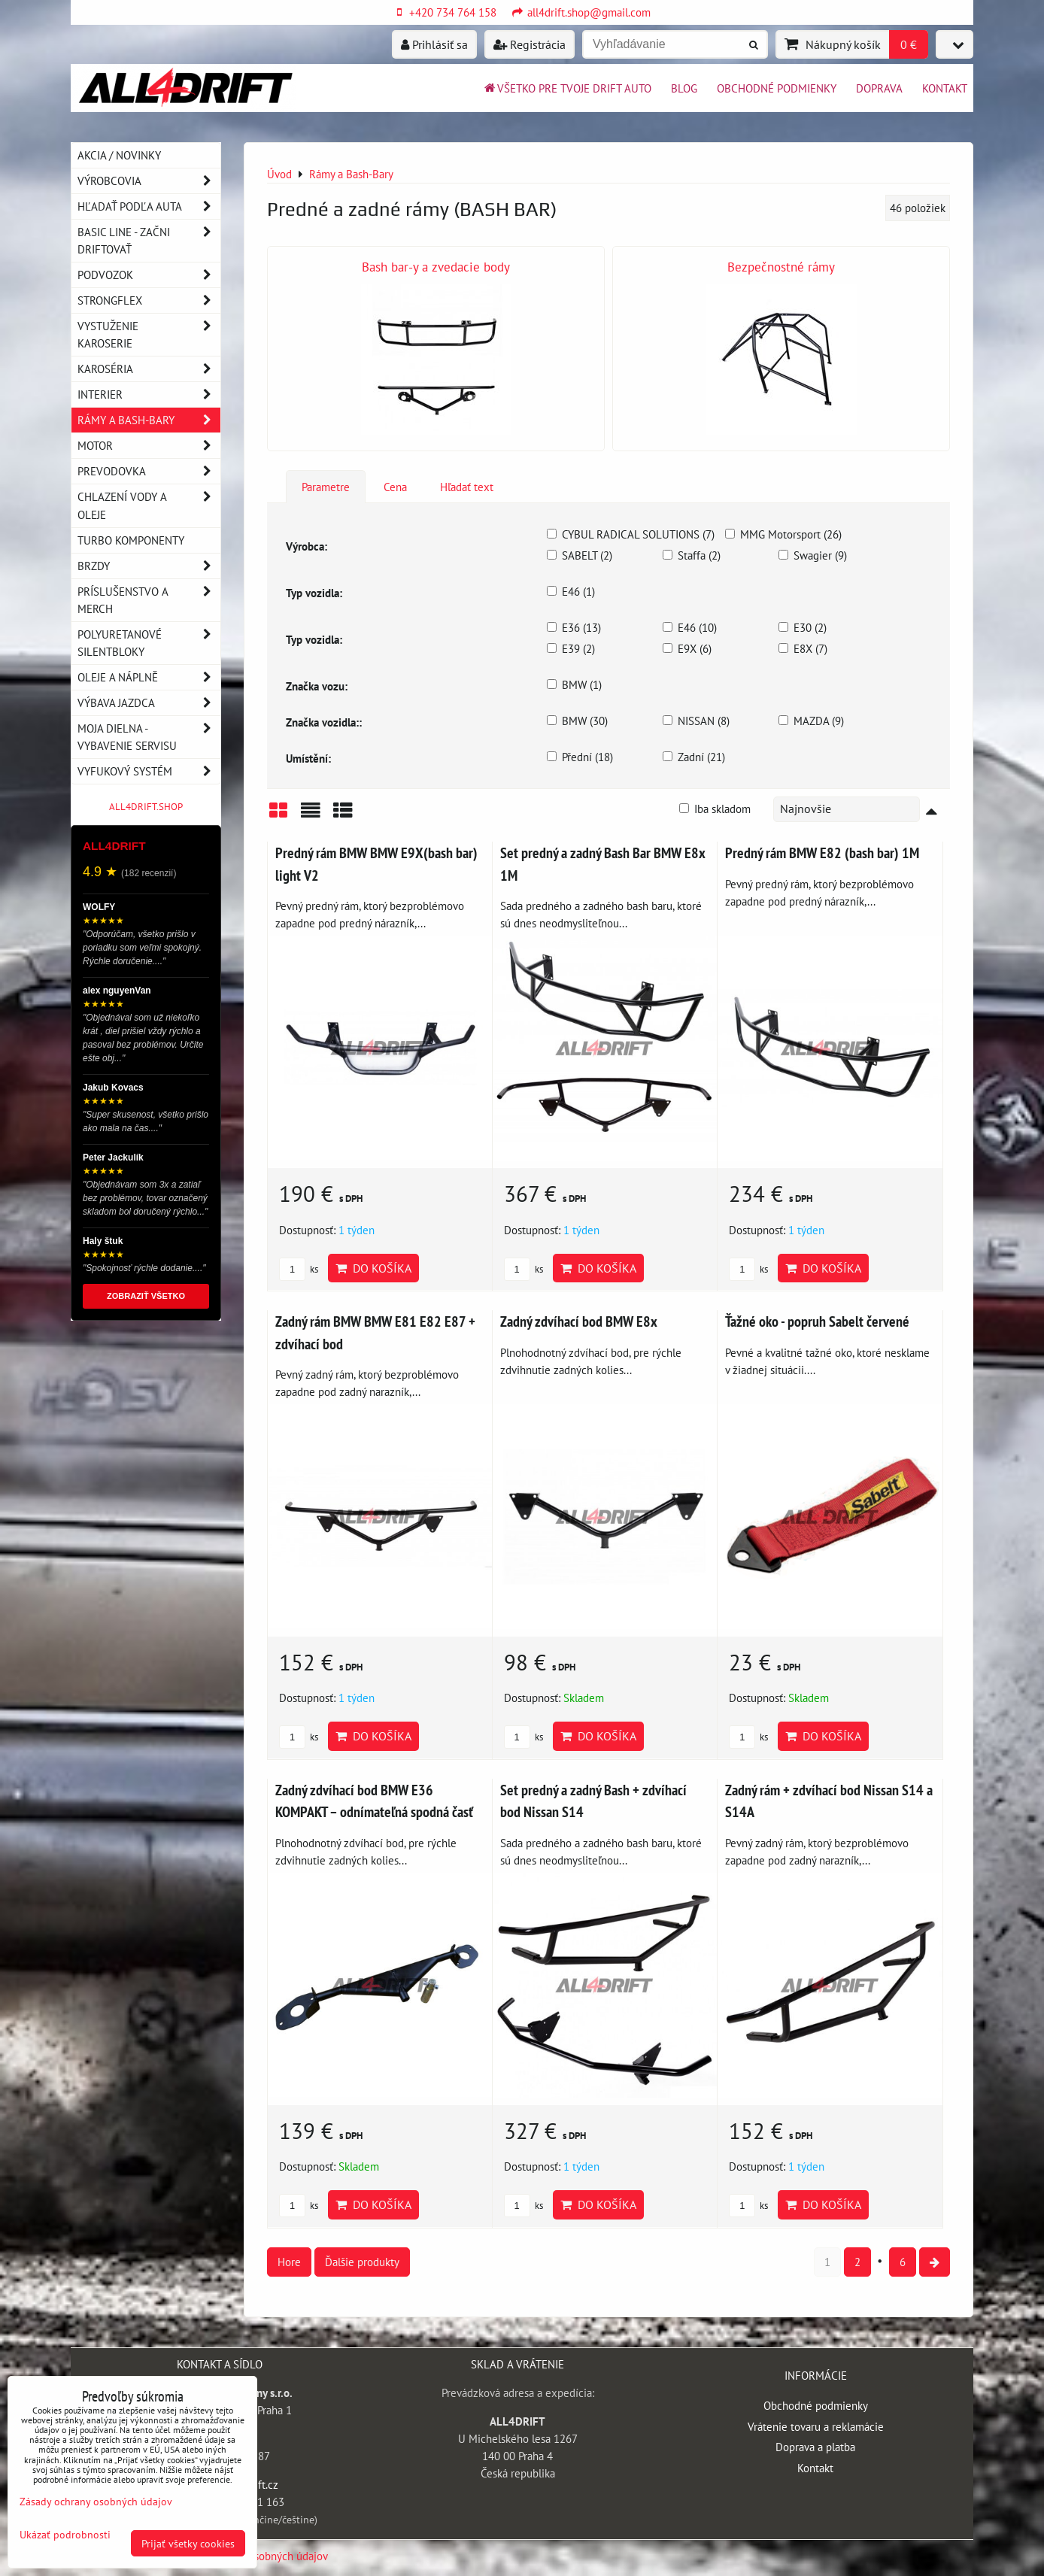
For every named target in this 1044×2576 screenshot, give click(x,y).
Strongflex (148, 300)
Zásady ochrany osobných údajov (96, 2501)
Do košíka (373, 1268)
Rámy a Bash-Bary (148, 420)
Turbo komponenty (130, 540)
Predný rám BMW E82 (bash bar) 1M (822, 852)
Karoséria (148, 369)
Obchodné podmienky (776, 88)
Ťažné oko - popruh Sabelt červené (817, 1321)
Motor (148, 445)
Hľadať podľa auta (148, 206)
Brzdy (148, 566)
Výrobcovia (148, 180)
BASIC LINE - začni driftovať (148, 241)
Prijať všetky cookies (188, 2543)
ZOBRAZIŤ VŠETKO (146, 1295)
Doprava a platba (815, 2446)
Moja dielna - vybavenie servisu (148, 737)
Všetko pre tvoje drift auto (566, 88)
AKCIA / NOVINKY (119, 154)
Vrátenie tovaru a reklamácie (816, 2426)
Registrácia (529, 44)
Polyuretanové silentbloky (148, 643)
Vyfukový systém (148, 771)
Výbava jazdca (148, 702)
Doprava (879, 88)
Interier (148, 394)
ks (298, 1269)
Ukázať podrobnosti (65, 2535)
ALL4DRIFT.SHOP (146, 806)
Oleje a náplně (148, 677)
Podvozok (148, 274)
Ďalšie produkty (362, 2261)
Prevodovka (148, 471)
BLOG (684, 88)
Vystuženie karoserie (148, 335)
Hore (289, 2261)
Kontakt (944, 88)
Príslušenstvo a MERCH (148, 600)
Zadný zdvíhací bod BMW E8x (578, 1321)
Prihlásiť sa (434, 44)
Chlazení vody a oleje (148, 505)
